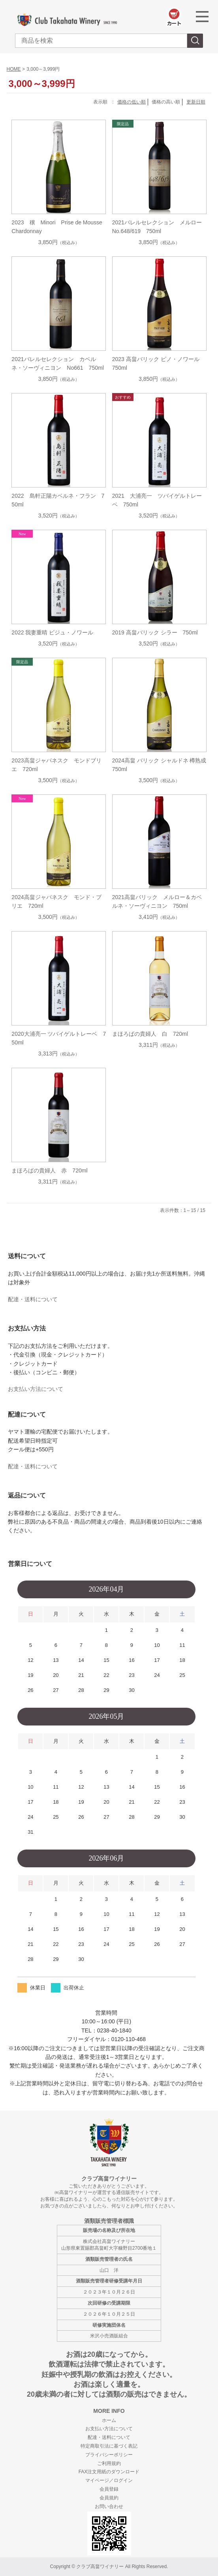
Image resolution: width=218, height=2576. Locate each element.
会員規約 (109, 2498)
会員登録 (109, 2489)
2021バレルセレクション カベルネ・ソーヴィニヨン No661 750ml (57, 363)
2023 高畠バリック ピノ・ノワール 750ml (158, 363)
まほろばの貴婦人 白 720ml (150, 1034)
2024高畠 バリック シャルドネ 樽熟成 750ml (159, 764)
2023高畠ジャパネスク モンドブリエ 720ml (56, 764)
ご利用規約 (109, 2463)
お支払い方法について (35, 1389)
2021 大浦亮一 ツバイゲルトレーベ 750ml (157, 500)
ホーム (109, 2420)
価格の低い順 (131, 102)
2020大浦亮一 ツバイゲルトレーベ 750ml (58, 1038)
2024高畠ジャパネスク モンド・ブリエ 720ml (56, 901)
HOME (14, 69)
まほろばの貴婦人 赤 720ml (49, 1170)
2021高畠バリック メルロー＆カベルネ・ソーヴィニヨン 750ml (157, 901)
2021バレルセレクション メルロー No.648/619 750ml (159, 226)
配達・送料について (33, 1299)
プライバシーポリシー (109, 2454)
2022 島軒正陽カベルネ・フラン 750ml (57, 500)
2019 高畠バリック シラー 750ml (155, 632)
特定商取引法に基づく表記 (109, 2446)
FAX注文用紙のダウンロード (109, 2471)
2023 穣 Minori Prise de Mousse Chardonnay (58, 226)
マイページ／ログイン (109, 2480)
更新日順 (195, 102)
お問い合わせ (109, 2506)
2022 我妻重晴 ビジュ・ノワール (52, 632)
